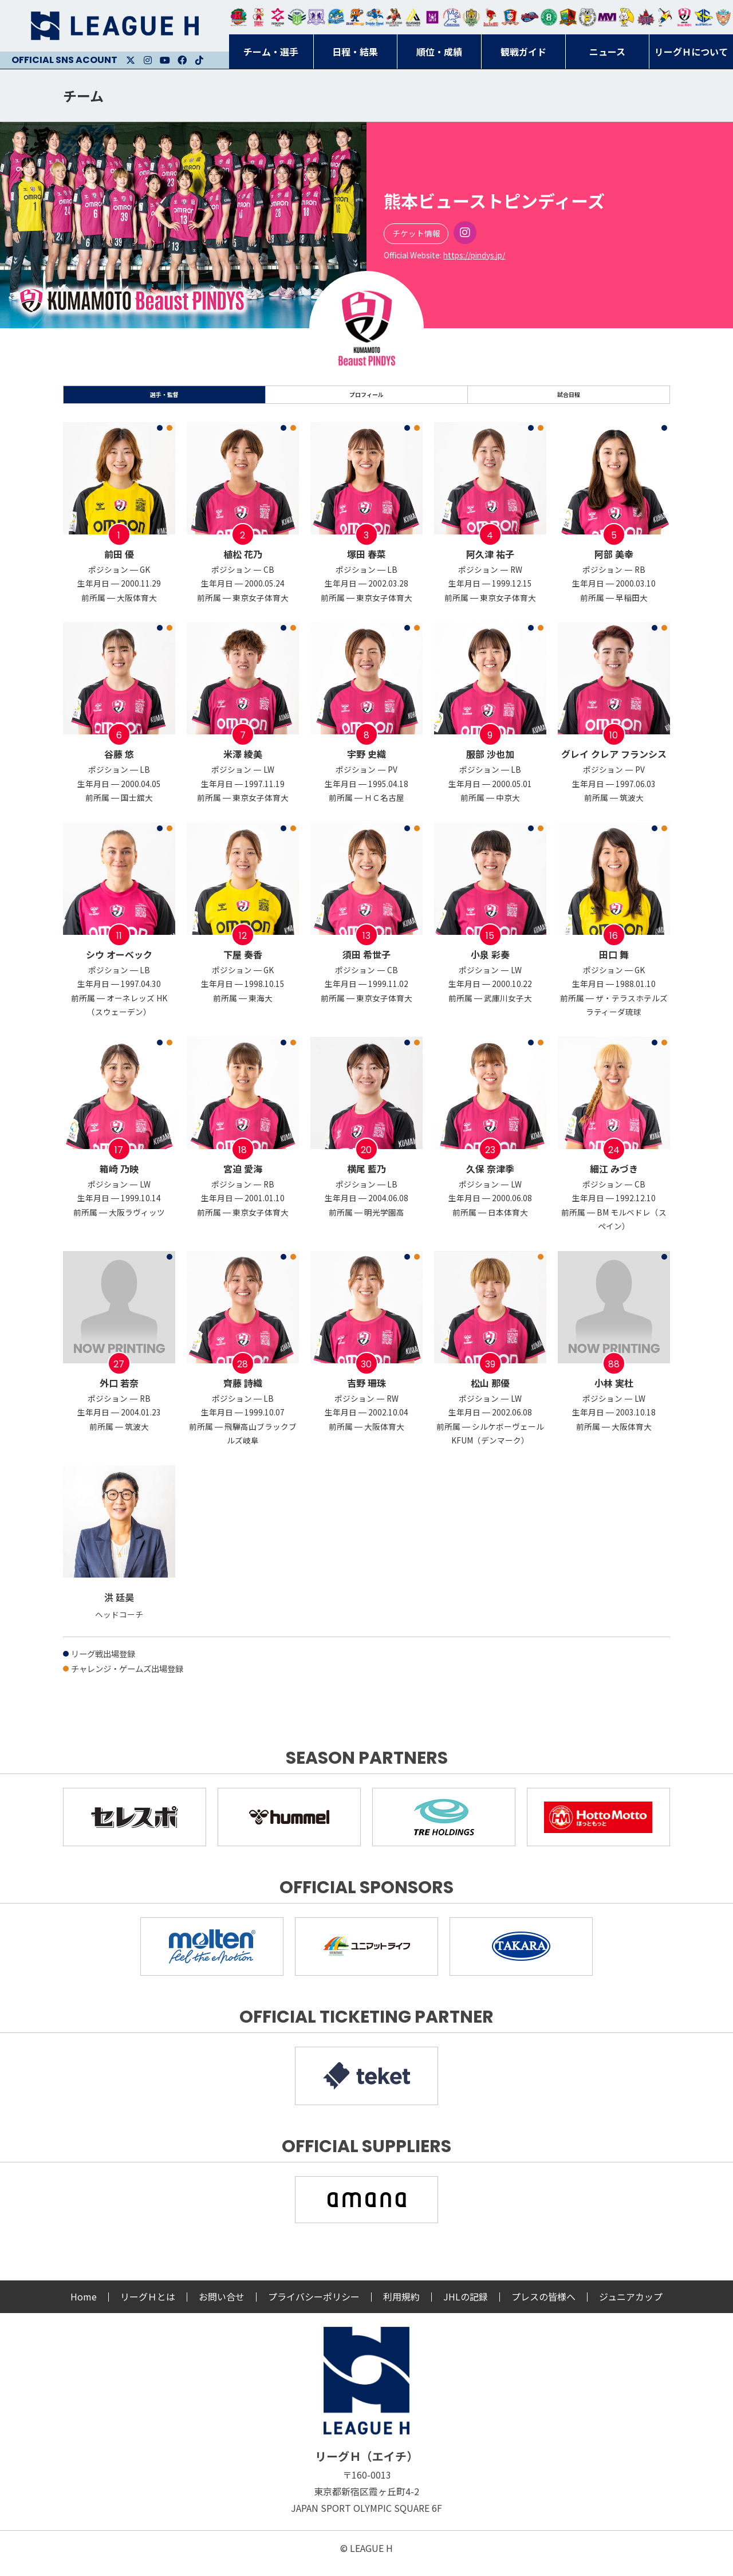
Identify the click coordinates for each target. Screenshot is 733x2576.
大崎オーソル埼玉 (258, 17)
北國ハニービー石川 (549, 17)
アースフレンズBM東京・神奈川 (297, 17)
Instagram (147, 60)
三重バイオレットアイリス (607, 17)
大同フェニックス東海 (374, 17)
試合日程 (568, 400)
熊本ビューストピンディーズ (684, 17)
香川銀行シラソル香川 (665, 17)
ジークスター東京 (277, 17)
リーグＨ (114, 25)
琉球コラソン (510, 17)
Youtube (165, 60)
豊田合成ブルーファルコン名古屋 (355, 17)
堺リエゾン (432, 17)
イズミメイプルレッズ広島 (646, 17)
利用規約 (401, 2307)
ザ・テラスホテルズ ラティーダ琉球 (723, 17)
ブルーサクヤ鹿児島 (704, 17)
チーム (83, 95)
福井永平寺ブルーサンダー (335, 17)
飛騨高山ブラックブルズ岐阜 (568, 17)
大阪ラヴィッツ (626, 17)
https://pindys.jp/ (474, 255)
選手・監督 (164, 400)
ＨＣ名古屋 (587, 17)
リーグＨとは (147, 2307)
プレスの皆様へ (543, 2307)
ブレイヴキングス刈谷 (394, 17)
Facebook (182, 60)
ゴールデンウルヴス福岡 (471, 17)
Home (83, 2307)
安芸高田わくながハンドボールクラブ (452, 17)
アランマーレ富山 (529, 17)
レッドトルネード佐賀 (491, 17)
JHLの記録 (465, 2307)
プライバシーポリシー (314, 2307)
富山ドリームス (316, 17)
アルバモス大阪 (413, 17)
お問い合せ (222, 2307)
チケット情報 (416, 233)
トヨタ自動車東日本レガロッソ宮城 (239, 17)
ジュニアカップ (631, 2307)
